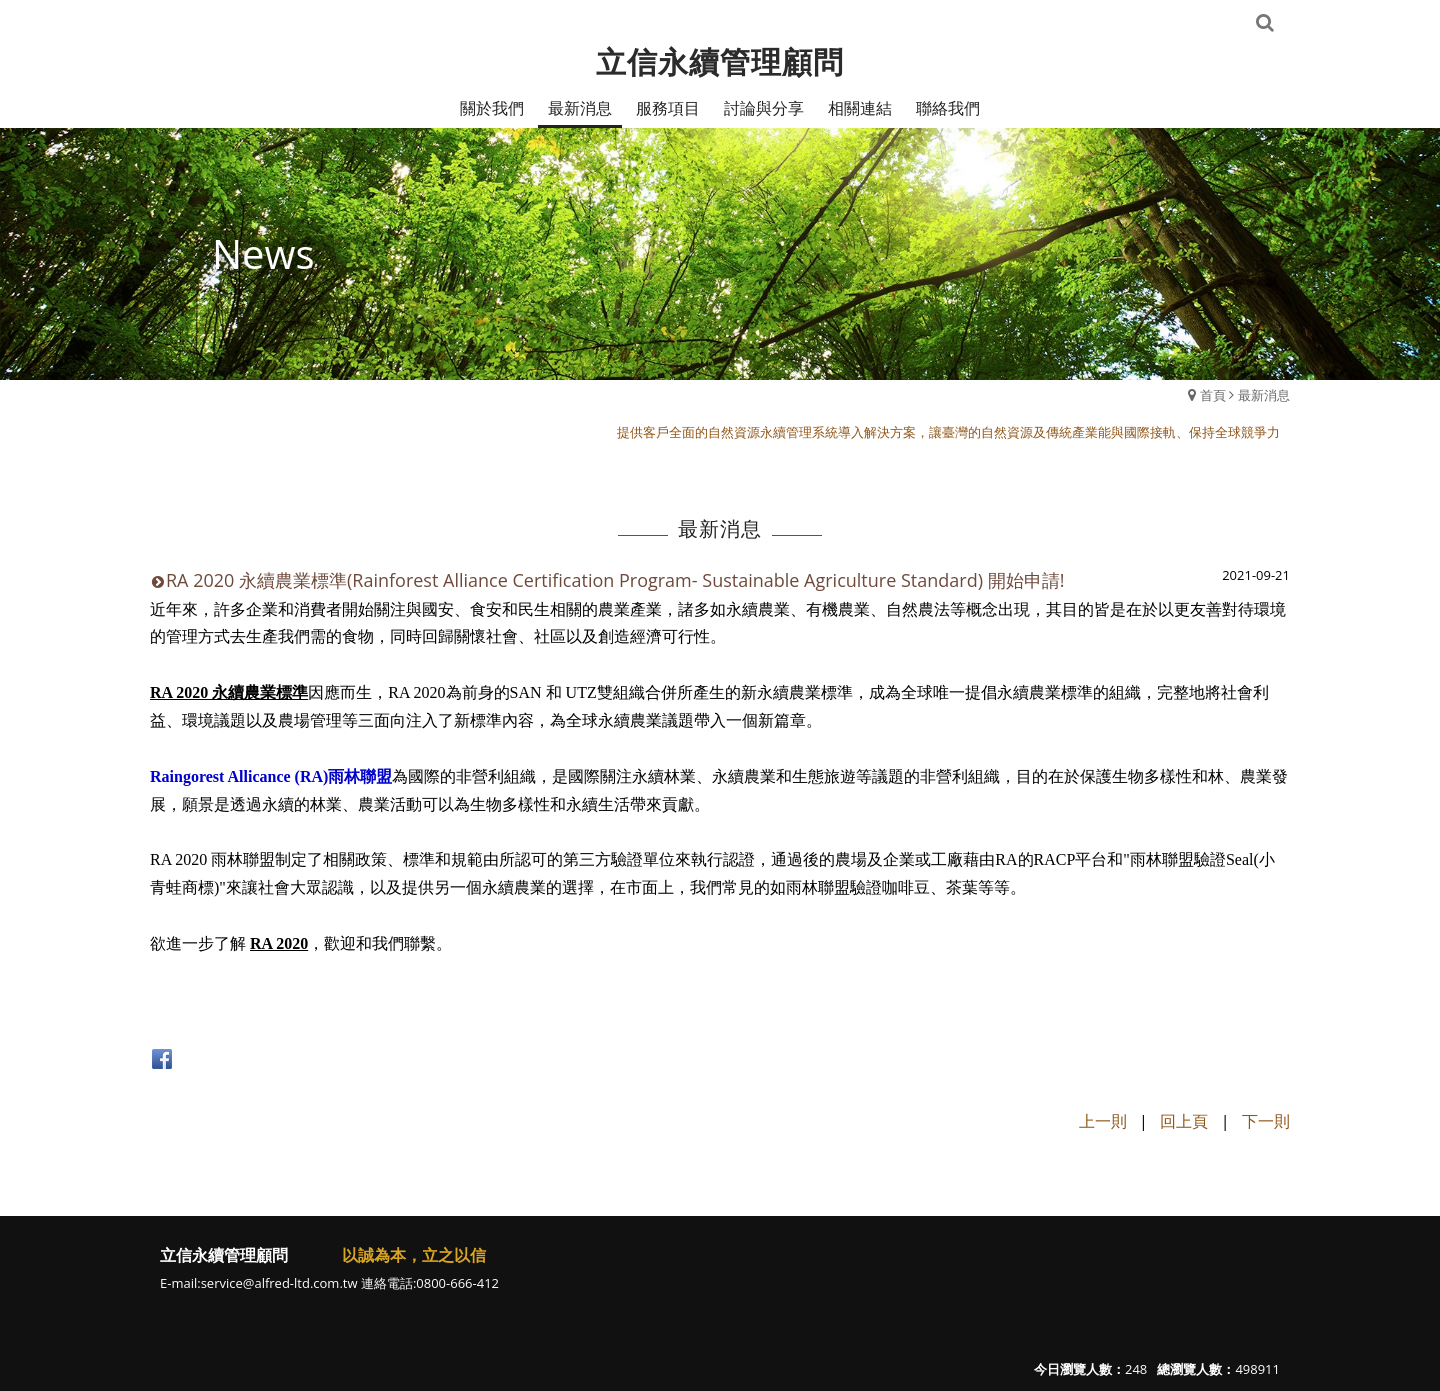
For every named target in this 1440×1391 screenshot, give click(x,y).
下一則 (1266, 1121)
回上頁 (1184, 1121)
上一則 (1103, 1121)
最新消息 (1264, 395)
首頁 (1213, 395)
